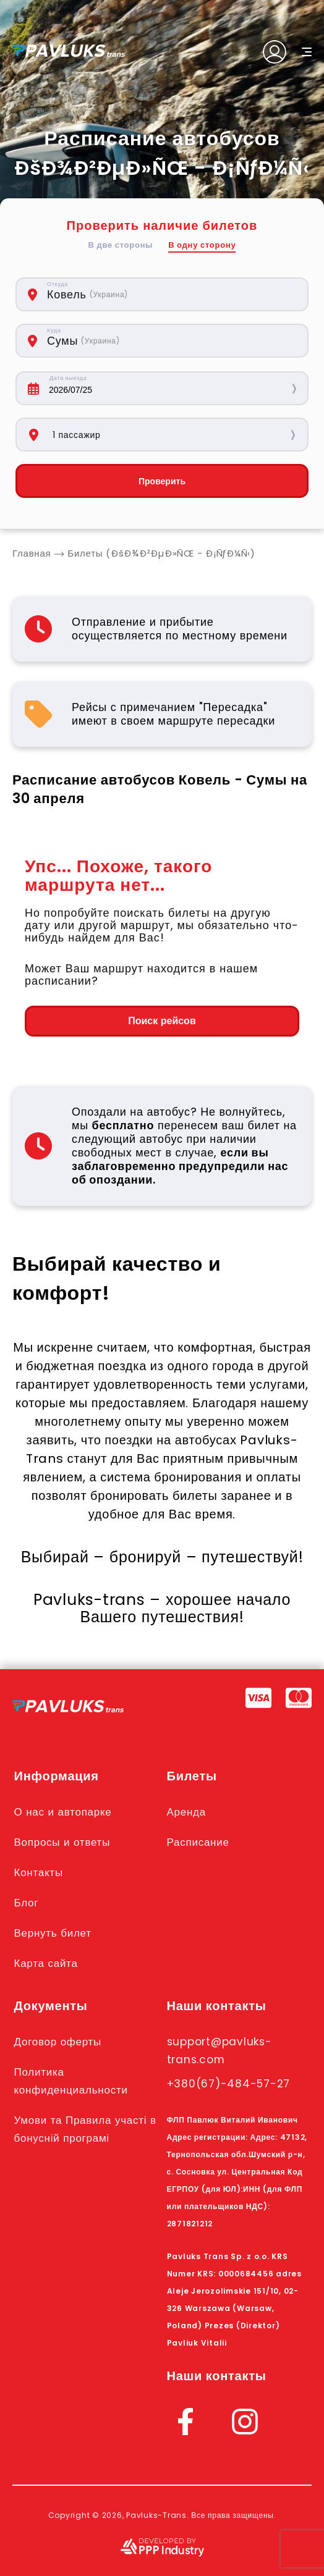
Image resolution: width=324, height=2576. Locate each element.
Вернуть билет (53, 1930)
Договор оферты (58, 2038)
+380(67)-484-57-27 (229, 2078)
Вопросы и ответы (62, 1841)
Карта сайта (46, 1960)
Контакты (38, 1871)
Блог (26, 1900)
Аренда (187, 1811)
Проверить (162, 481)
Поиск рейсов (161, 1021)
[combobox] (144, 294)
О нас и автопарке (63, 1811)
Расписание (198, 1841)
